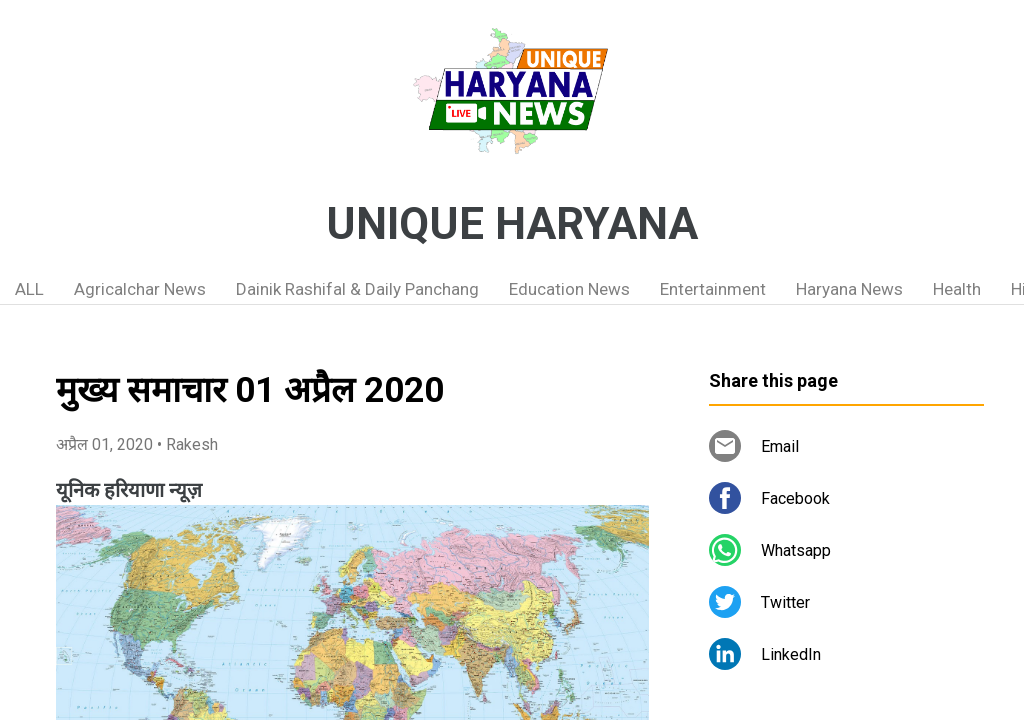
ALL (29, 289)
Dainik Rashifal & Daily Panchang (357, 289)
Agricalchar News (140, 289)
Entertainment (713, 289)
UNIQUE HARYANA (512, 224)
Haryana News (849, 289)
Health (957, 289)
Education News (569, 289)
